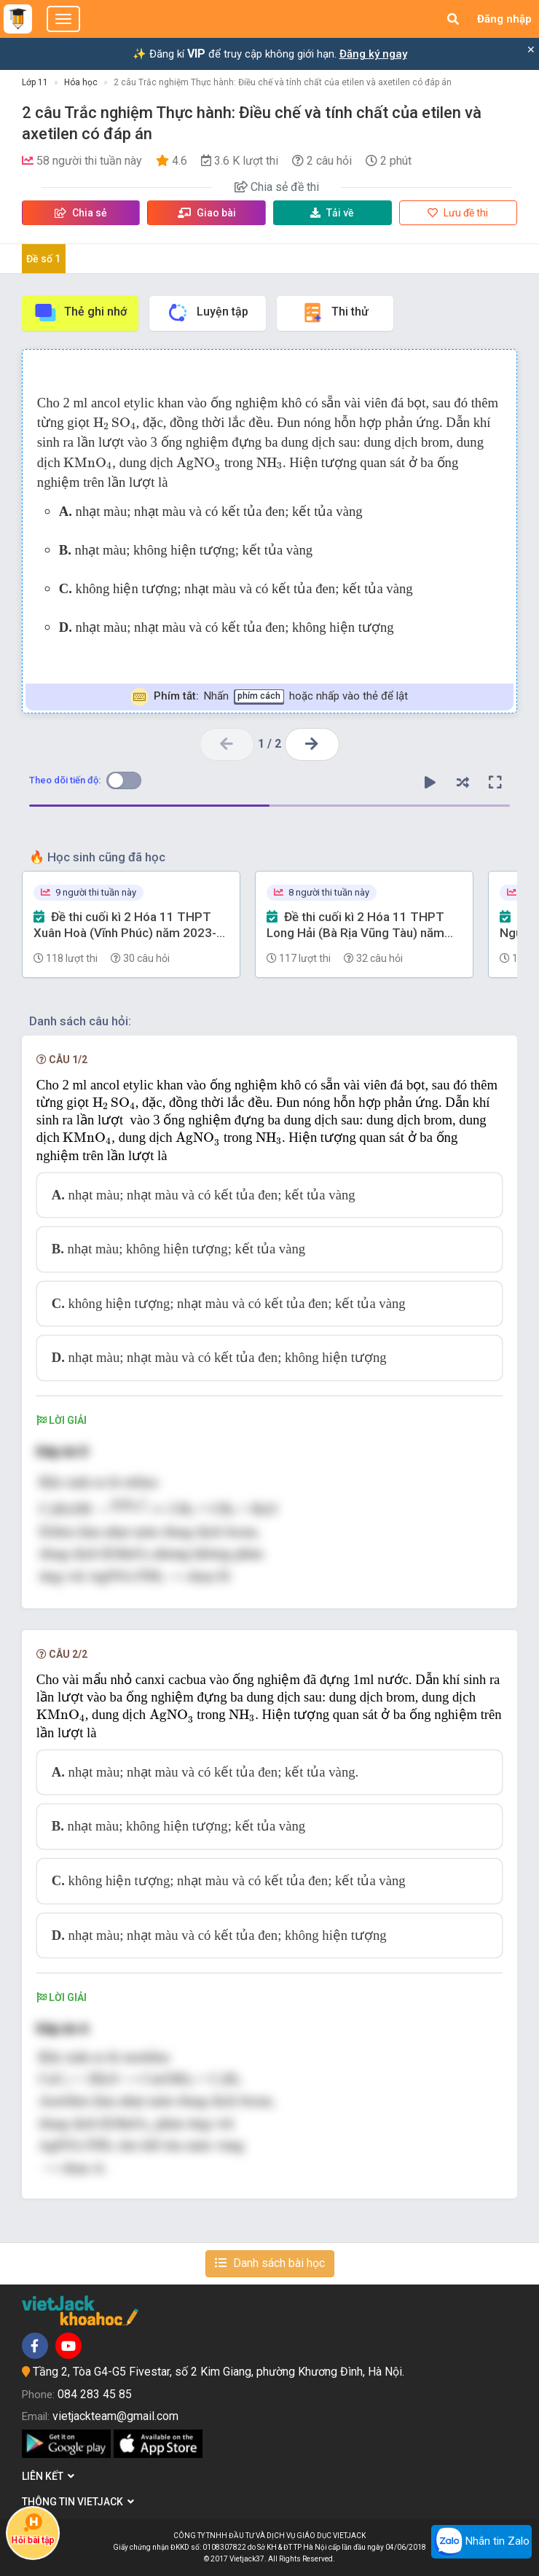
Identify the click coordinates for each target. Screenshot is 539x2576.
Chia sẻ (81, 213)
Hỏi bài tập (33, 2529)
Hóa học (81, 82)
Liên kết (48, 2476)
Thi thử (335, 312)
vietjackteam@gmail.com (115, 2416)
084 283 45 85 (95, 2394)
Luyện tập (207, 312)
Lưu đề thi (458, 213)
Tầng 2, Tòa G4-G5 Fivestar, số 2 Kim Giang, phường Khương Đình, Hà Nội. (218, 2372)
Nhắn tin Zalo (481, 2541)
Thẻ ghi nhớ (80, 312)
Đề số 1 (43, 259)
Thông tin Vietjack (78, 2502)
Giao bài (207, 213)
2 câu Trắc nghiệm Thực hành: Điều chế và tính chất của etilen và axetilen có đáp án (283, 82)
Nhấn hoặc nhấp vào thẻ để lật (269, 697)
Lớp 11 (35, 82)
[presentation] (114, 423)
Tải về (332, 213)
